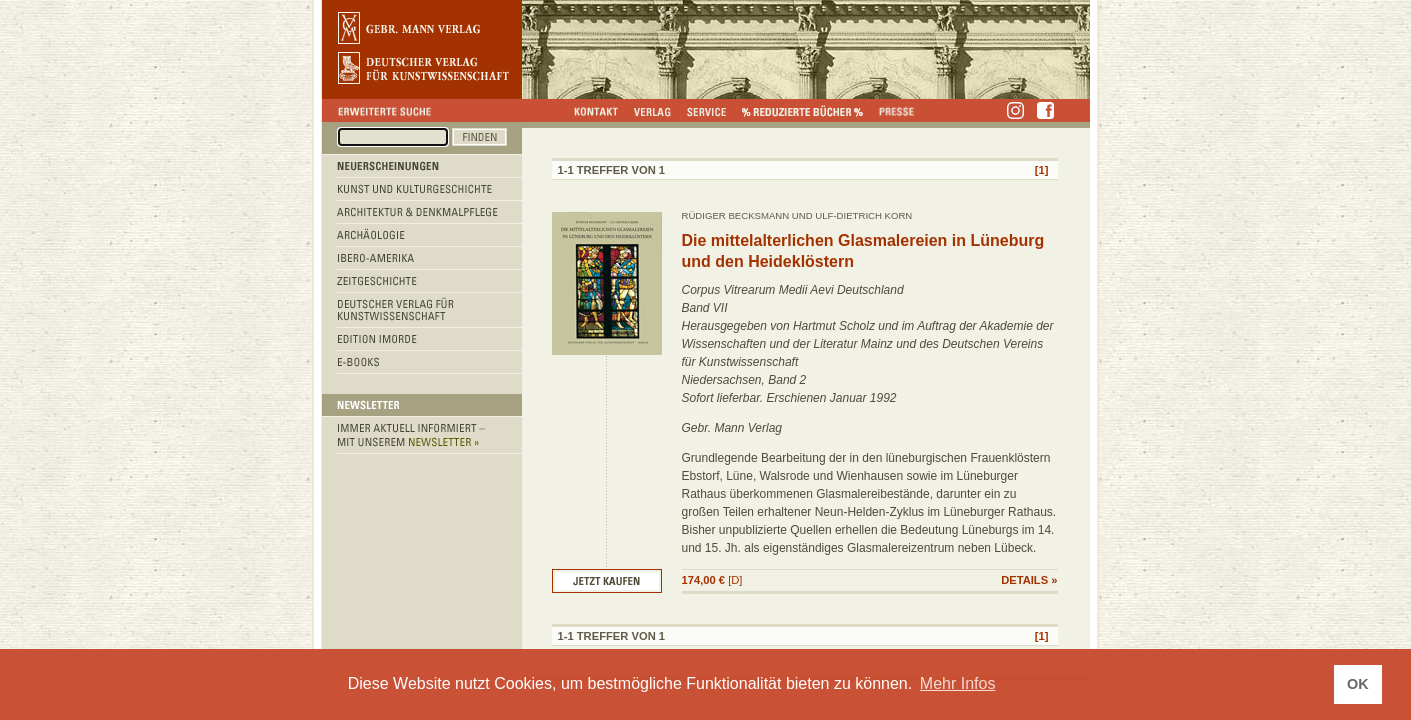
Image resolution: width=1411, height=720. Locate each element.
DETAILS (1024, 580)
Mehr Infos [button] (958, 683)
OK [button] (1358, 684)
